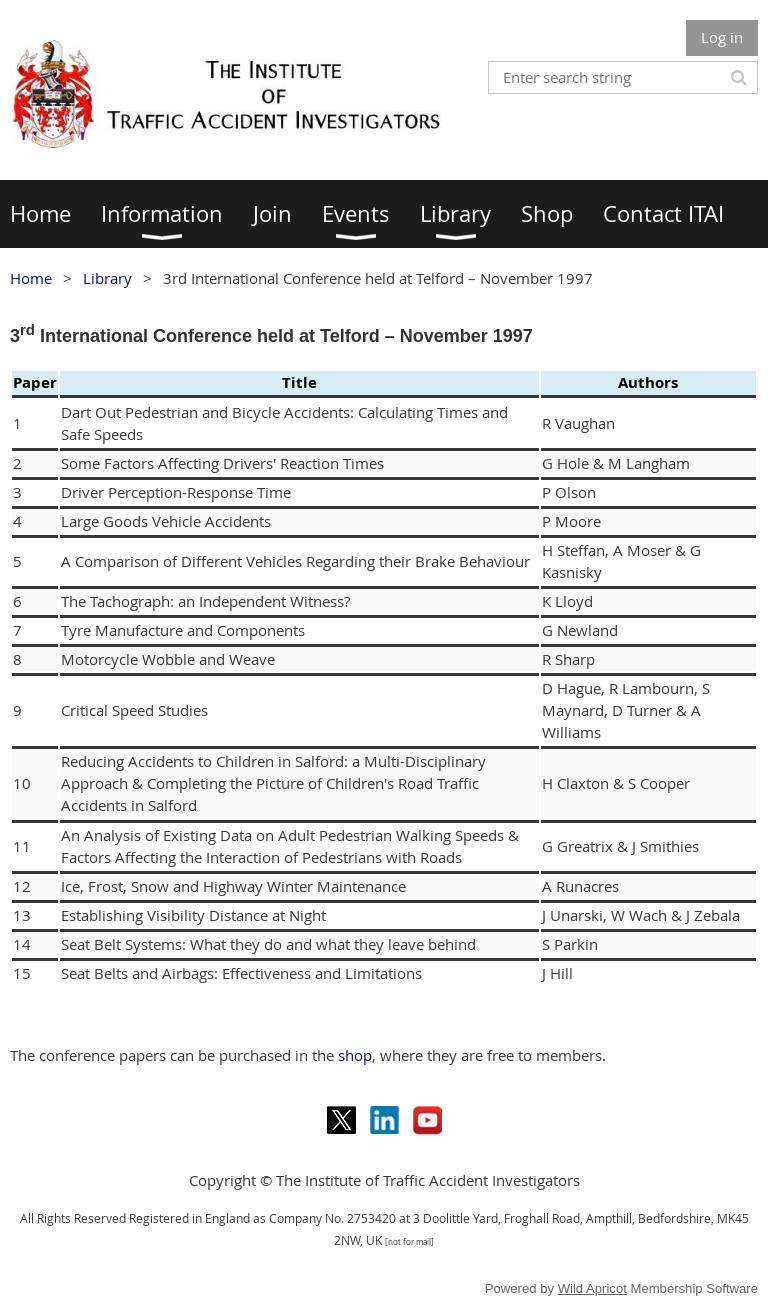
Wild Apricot (592, 1288)
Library (107, 278)
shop (355, 1055)
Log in (722, 37)
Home (31, 278)
